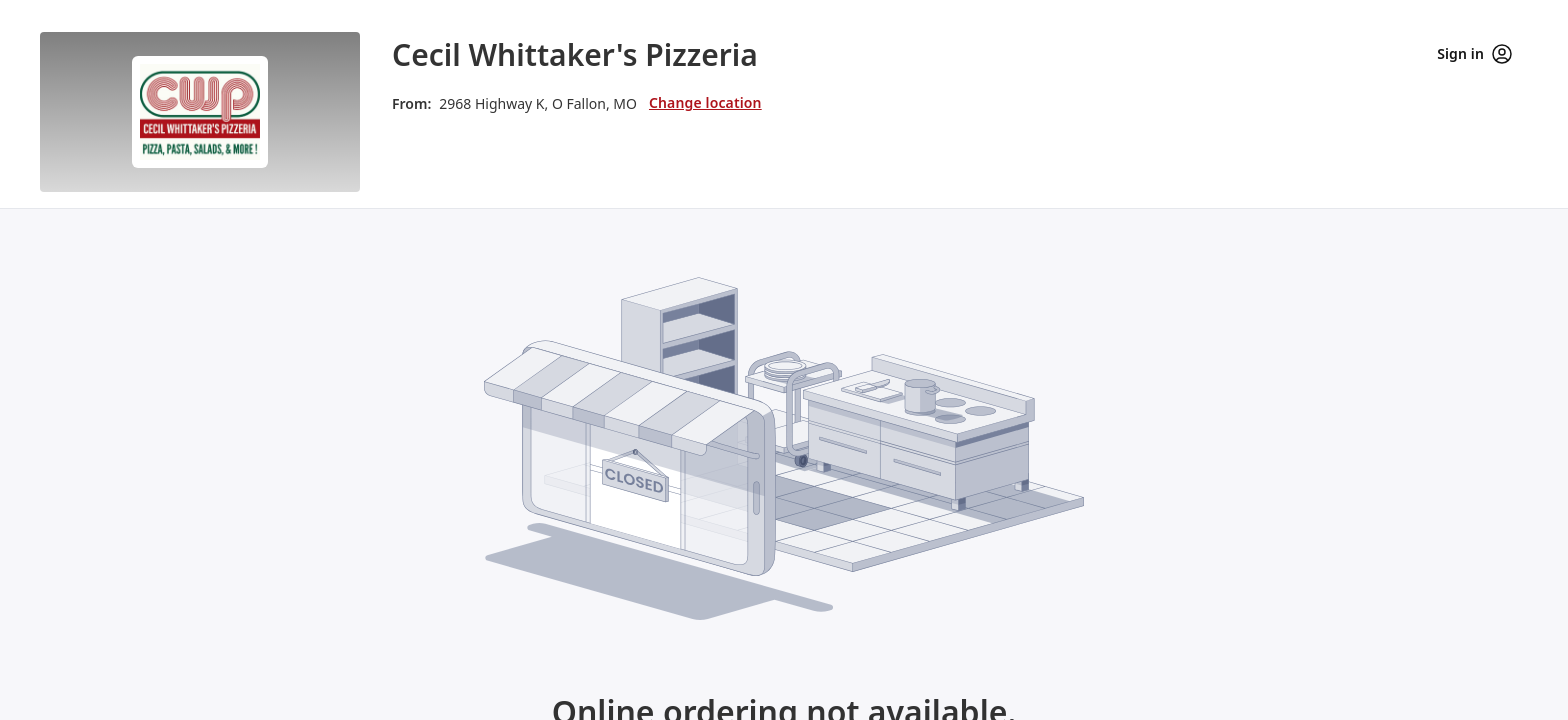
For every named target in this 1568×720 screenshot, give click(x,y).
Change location (705, 102)
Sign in (1474, 54)
